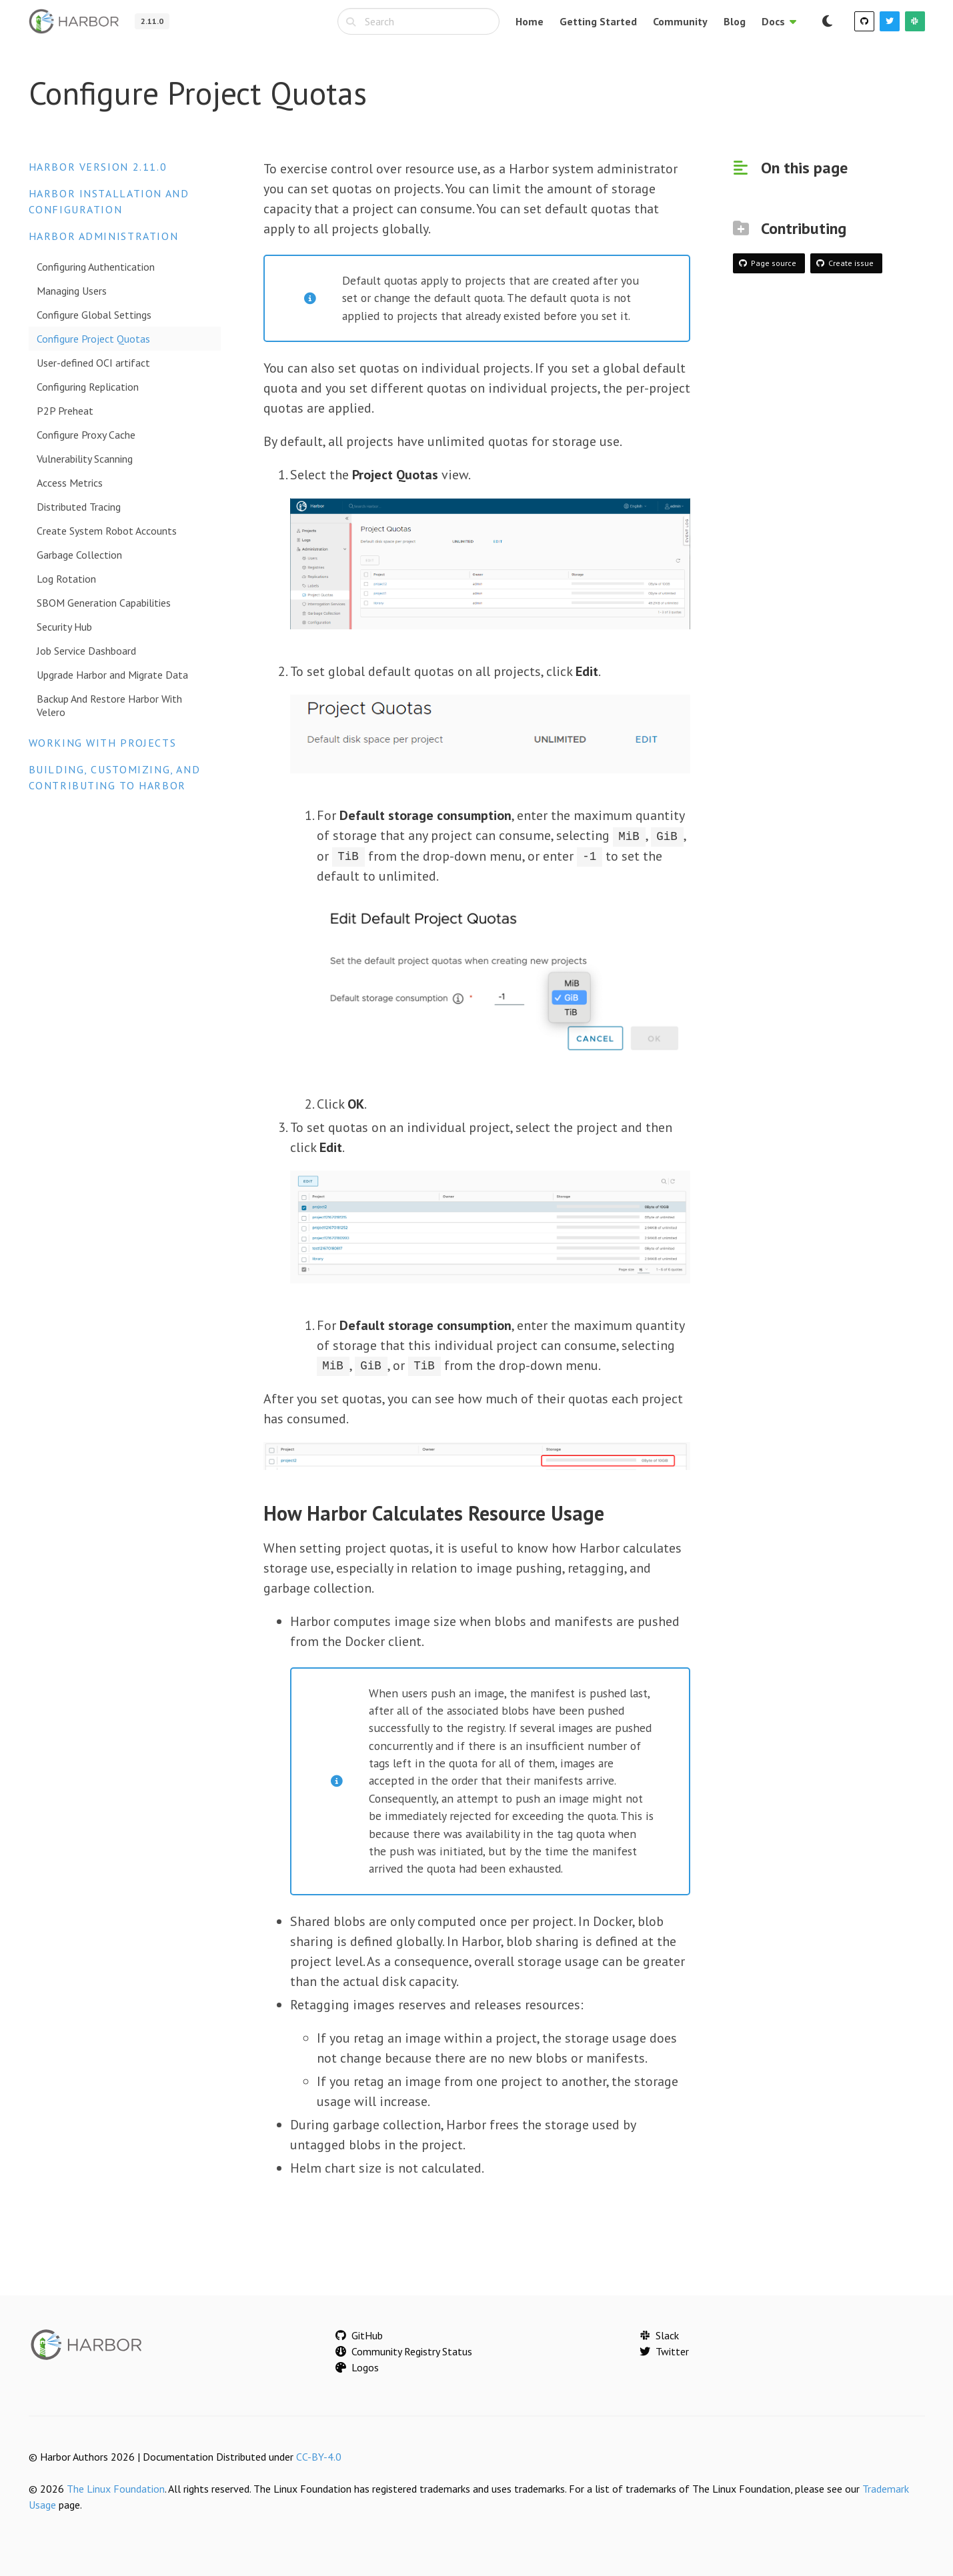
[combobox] (418, 21)
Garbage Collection (79, 554)
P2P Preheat (65, 410)
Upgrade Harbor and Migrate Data (112, 674)
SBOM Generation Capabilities (104, 602)
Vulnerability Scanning (85, 458)
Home (530, 21)
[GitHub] (864, 21)
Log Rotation (66, 578)
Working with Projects (103, 742)
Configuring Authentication (96, 266)
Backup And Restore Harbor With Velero (109, 705)
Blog (735, 21)
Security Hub (64, 626)
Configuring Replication (88, 386)
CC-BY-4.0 (318, 2456)
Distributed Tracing (79, 506)
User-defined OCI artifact (93, 362)
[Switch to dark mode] (827, 21)
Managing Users (72, 290)
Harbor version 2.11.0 (98, 166)
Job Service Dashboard (86, 650)
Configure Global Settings (94, 314)
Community (680, 21)
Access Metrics (70, 482)
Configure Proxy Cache (86, 434)
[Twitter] (890, 21)
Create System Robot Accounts (107, 530)
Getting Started (598, 21)
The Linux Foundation (116, 2488)
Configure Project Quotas (93, 338)
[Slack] (915, 21)
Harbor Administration (104, 236)
